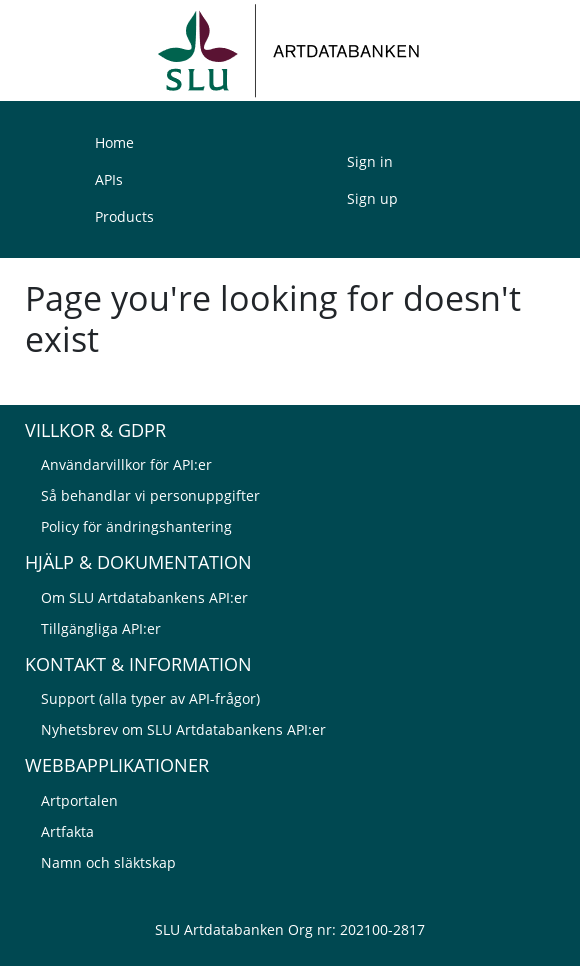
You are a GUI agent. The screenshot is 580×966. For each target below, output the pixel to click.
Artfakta (67, 831)
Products (124, 216)
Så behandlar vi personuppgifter (150, 495)
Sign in (370, 161)
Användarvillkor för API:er (126, 464)
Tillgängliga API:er (101, 628)
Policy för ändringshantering (136, 526)
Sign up (372, 198)
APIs (109, 179)
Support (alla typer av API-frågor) (150, 698)
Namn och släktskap (108, 862)
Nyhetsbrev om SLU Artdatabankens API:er (183, 729)
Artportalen (79, 800)
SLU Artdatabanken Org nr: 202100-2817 (290, 929)
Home (114, 142)
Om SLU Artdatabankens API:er (144, 597)
